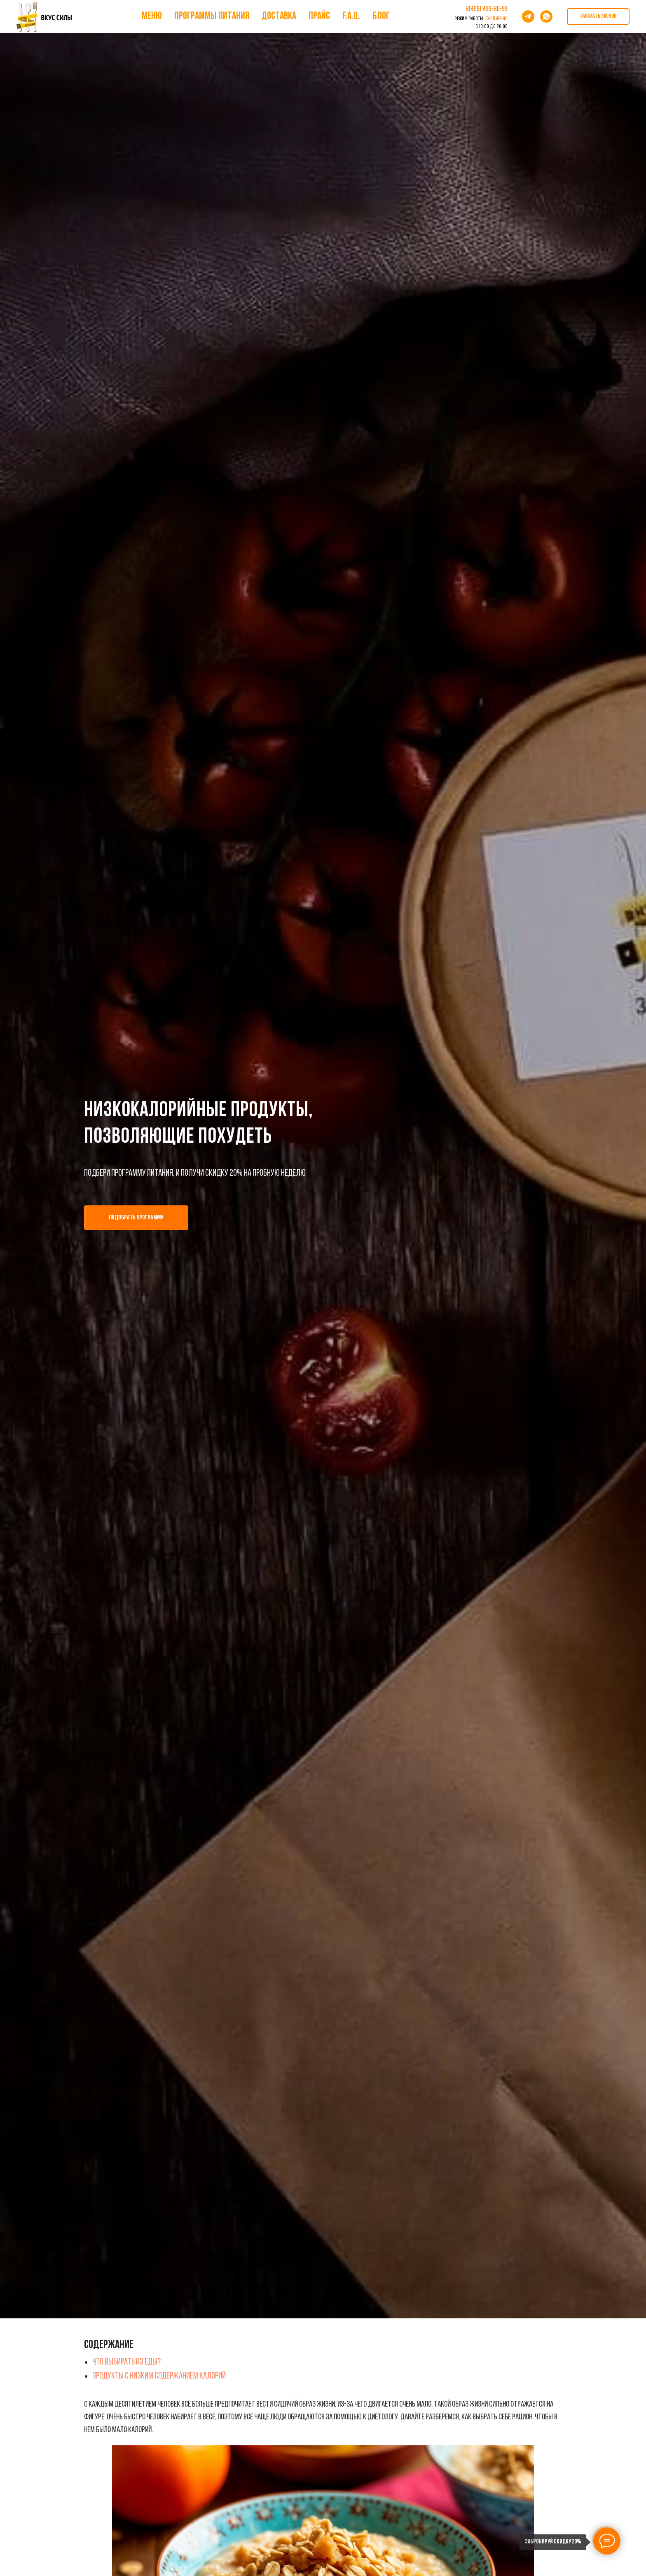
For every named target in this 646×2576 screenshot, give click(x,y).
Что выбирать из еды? (126, 2362)
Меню (152, 16)
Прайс (319, 16)
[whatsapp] (546, 16)
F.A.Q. (351, 16)
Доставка (279, 16)
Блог (381, 16)
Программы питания (211, 16)
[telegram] (528, 16)
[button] (598, 16)
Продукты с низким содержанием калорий (159, 2376)
